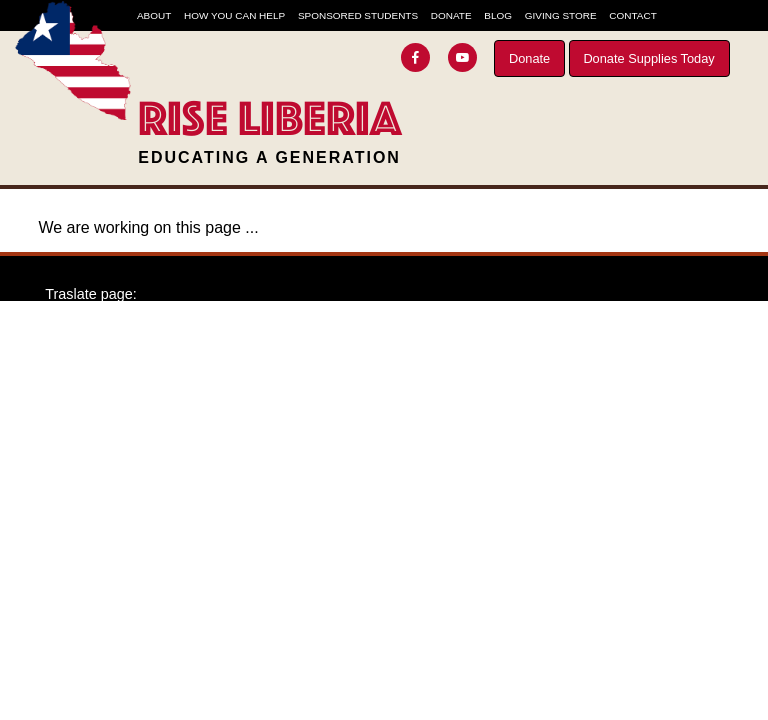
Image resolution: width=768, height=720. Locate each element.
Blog (498, 15)
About (154, 15)
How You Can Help (234, 15)
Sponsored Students (358, 15)
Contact (632, 15)
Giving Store (561, 15)
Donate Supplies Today (648, 58)
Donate (529, 58)
